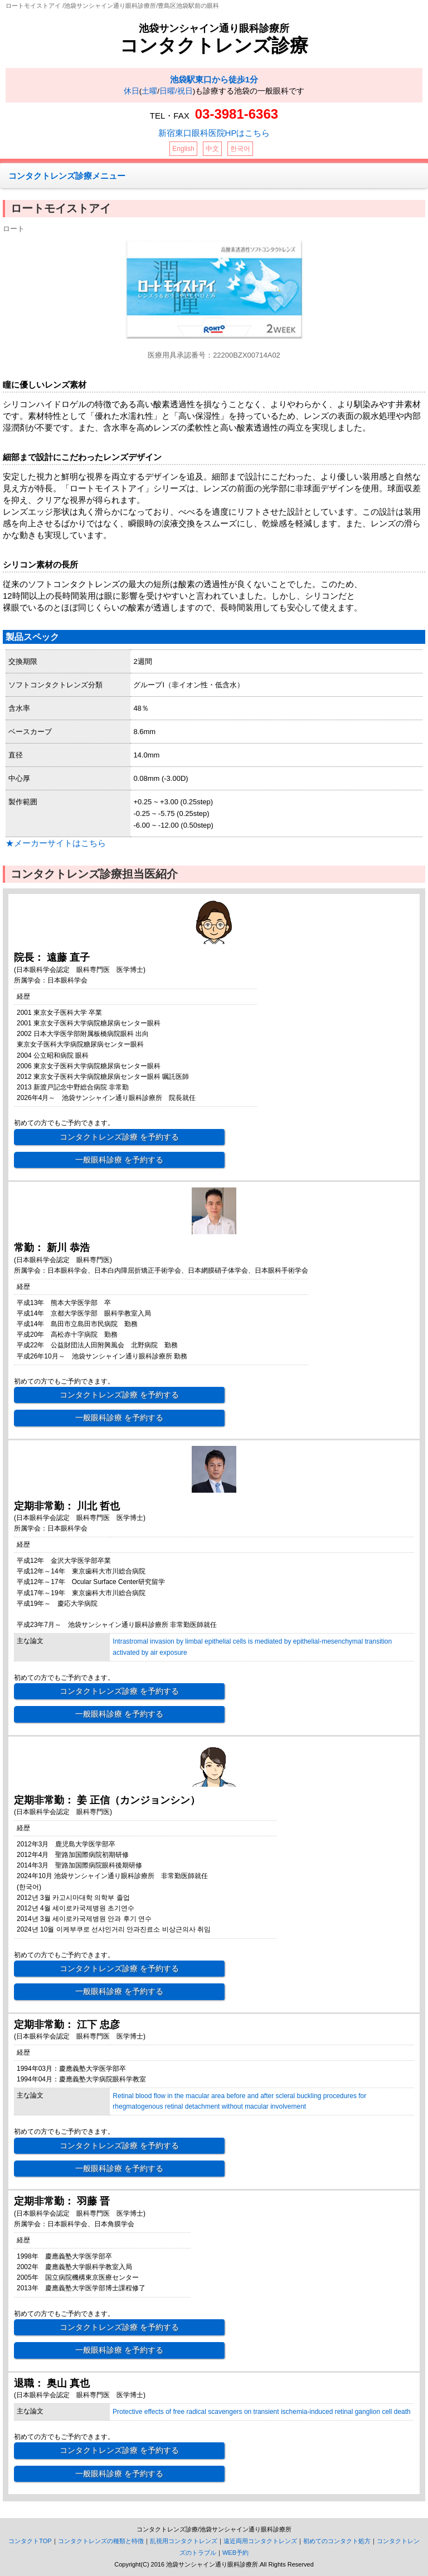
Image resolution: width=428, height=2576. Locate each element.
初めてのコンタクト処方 (337, 2541)
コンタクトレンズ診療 (214, 45)
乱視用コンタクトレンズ (183, 2541)
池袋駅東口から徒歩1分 (214, 79)
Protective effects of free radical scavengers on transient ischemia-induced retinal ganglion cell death (262, 2412)
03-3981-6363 (236, 113)
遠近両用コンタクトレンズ (260, 2541)
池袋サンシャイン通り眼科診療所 (214, 28)
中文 (212, 149)
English (183, 149)
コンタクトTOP (29, 2541)
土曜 (149, 91)
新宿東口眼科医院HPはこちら (214, 133)
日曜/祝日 (176, 91)
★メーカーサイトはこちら (56, 843)
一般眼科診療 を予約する (119, 1159)
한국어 (240, 149)
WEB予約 (235, 2552)
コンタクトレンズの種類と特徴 (101, 2541)
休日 (131, 91)
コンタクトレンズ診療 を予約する (119, 1136)
